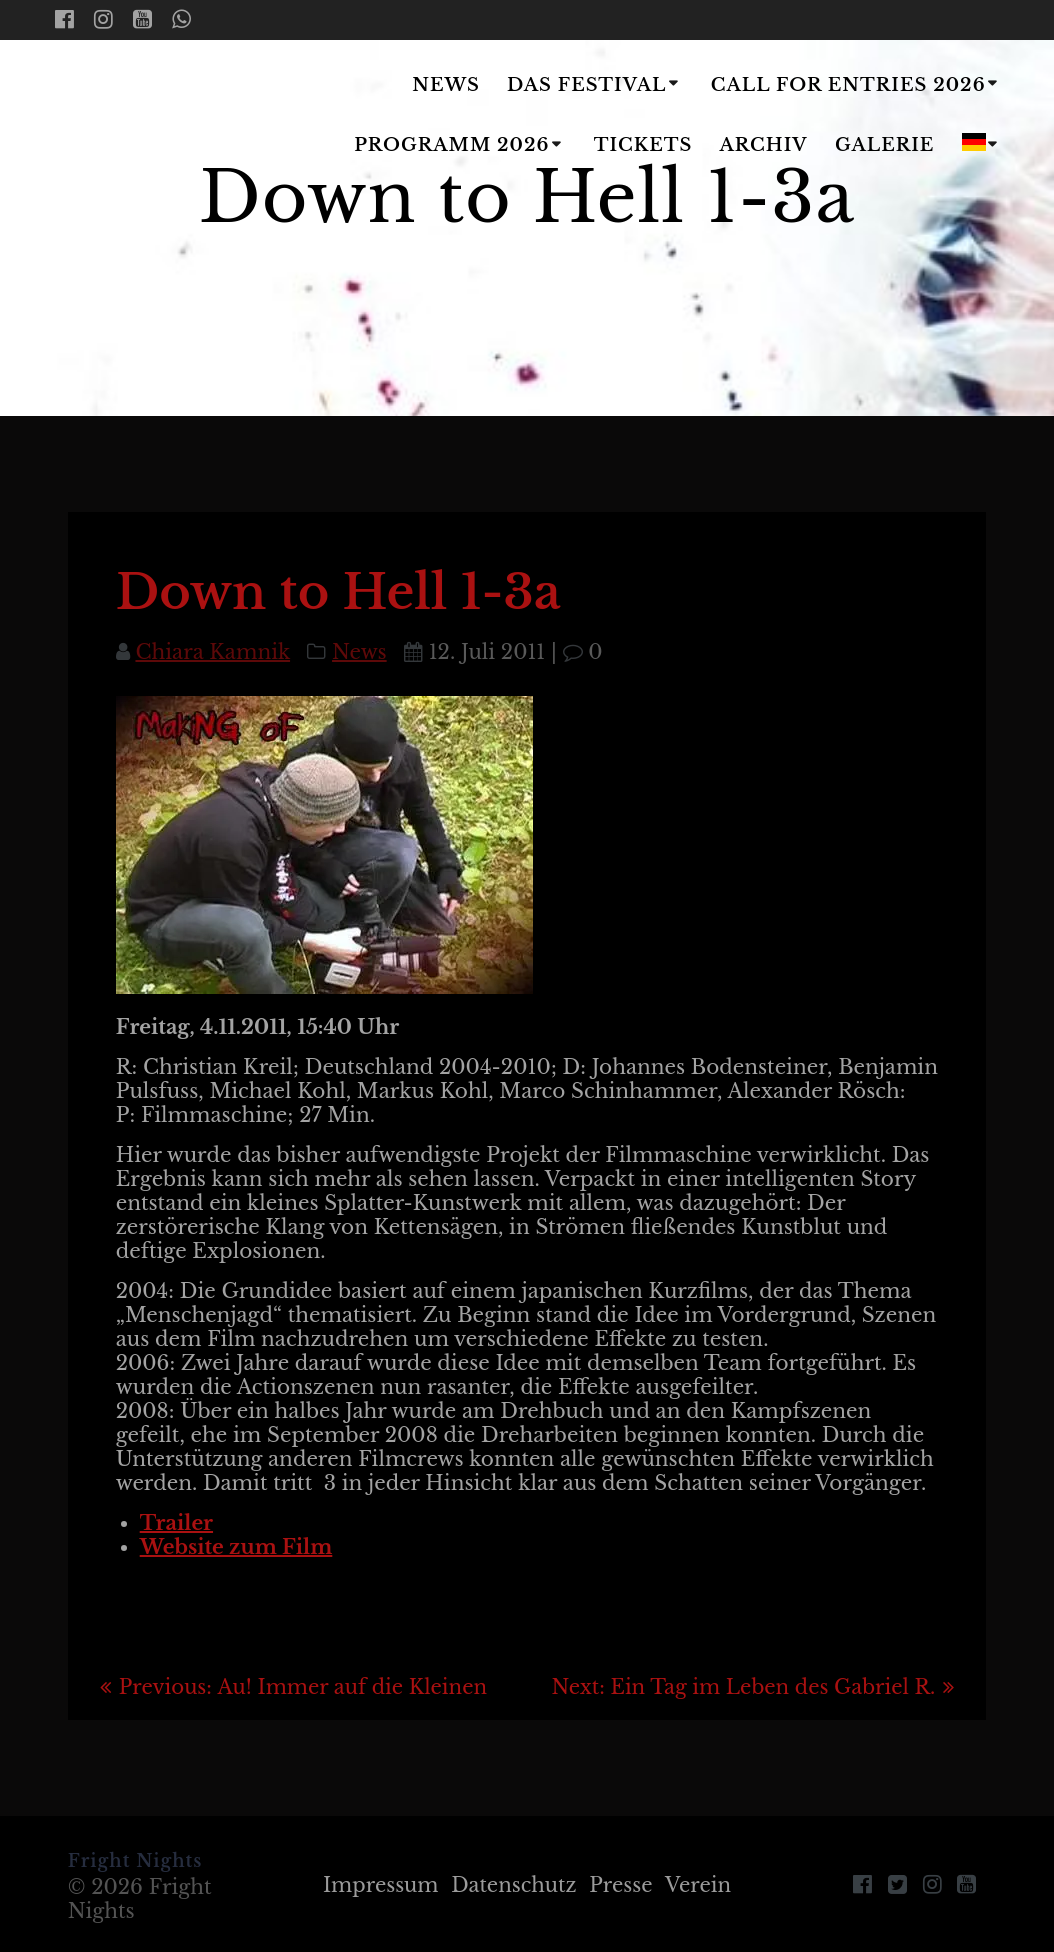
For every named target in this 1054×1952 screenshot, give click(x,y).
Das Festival (586, 85)
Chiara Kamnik (212, 652)
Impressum (378, 1885)
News (446, 85)
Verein (700, 1885)
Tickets (643, 145)
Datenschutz (513, 1885)
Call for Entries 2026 (848, 85)
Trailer (176, 1523)
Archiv (764, 145)
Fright (173, 117)
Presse (622, 1885)
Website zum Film (236, 1547)
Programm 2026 (451, 145)
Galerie (885, 145)
